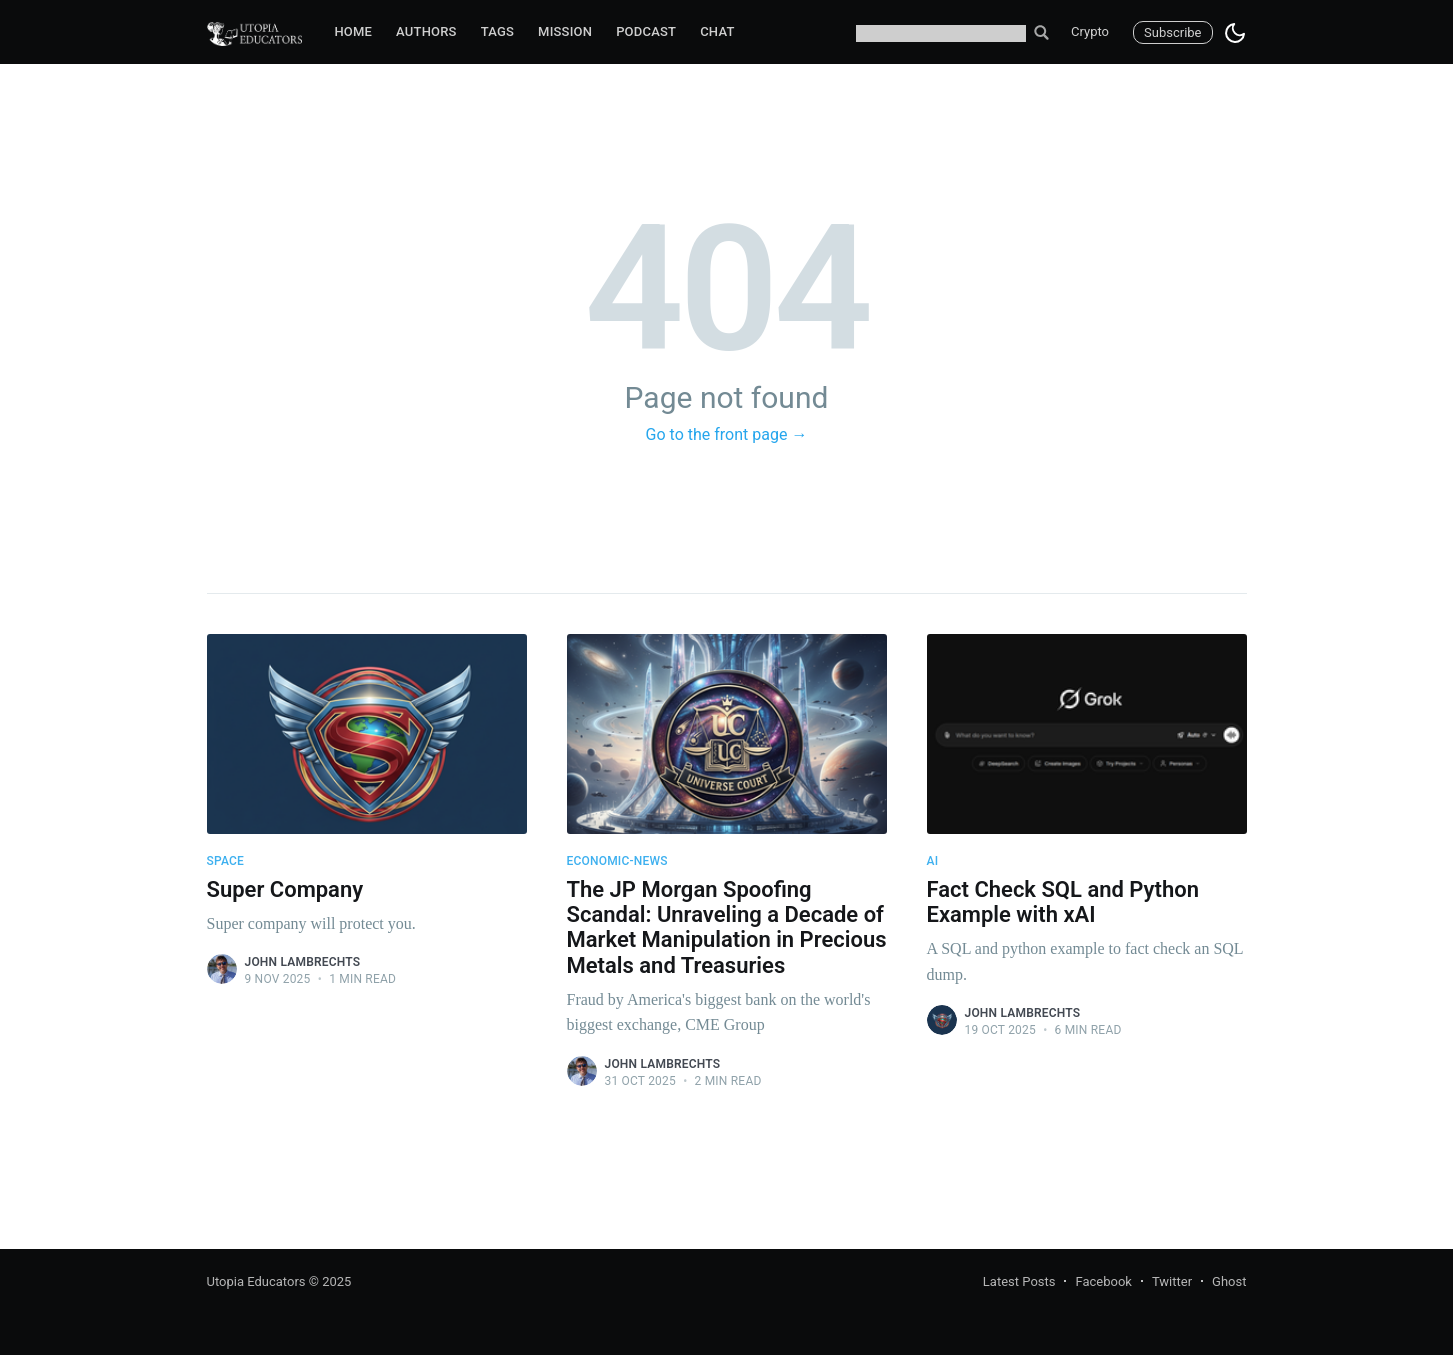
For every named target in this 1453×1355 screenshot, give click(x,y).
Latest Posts (1019, 1281)
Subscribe (1172, 32)
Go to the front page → (727, 434)
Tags (497, 31)
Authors (426, 31)
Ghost (1229, 1281)
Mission (565, 31)
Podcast (646, 31)
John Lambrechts (303, 962)
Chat (717, 31)
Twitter (1172, 1281)
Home (353, 31)
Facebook (1103, 1281)
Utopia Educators (256, 1281)
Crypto (1090, 31)
